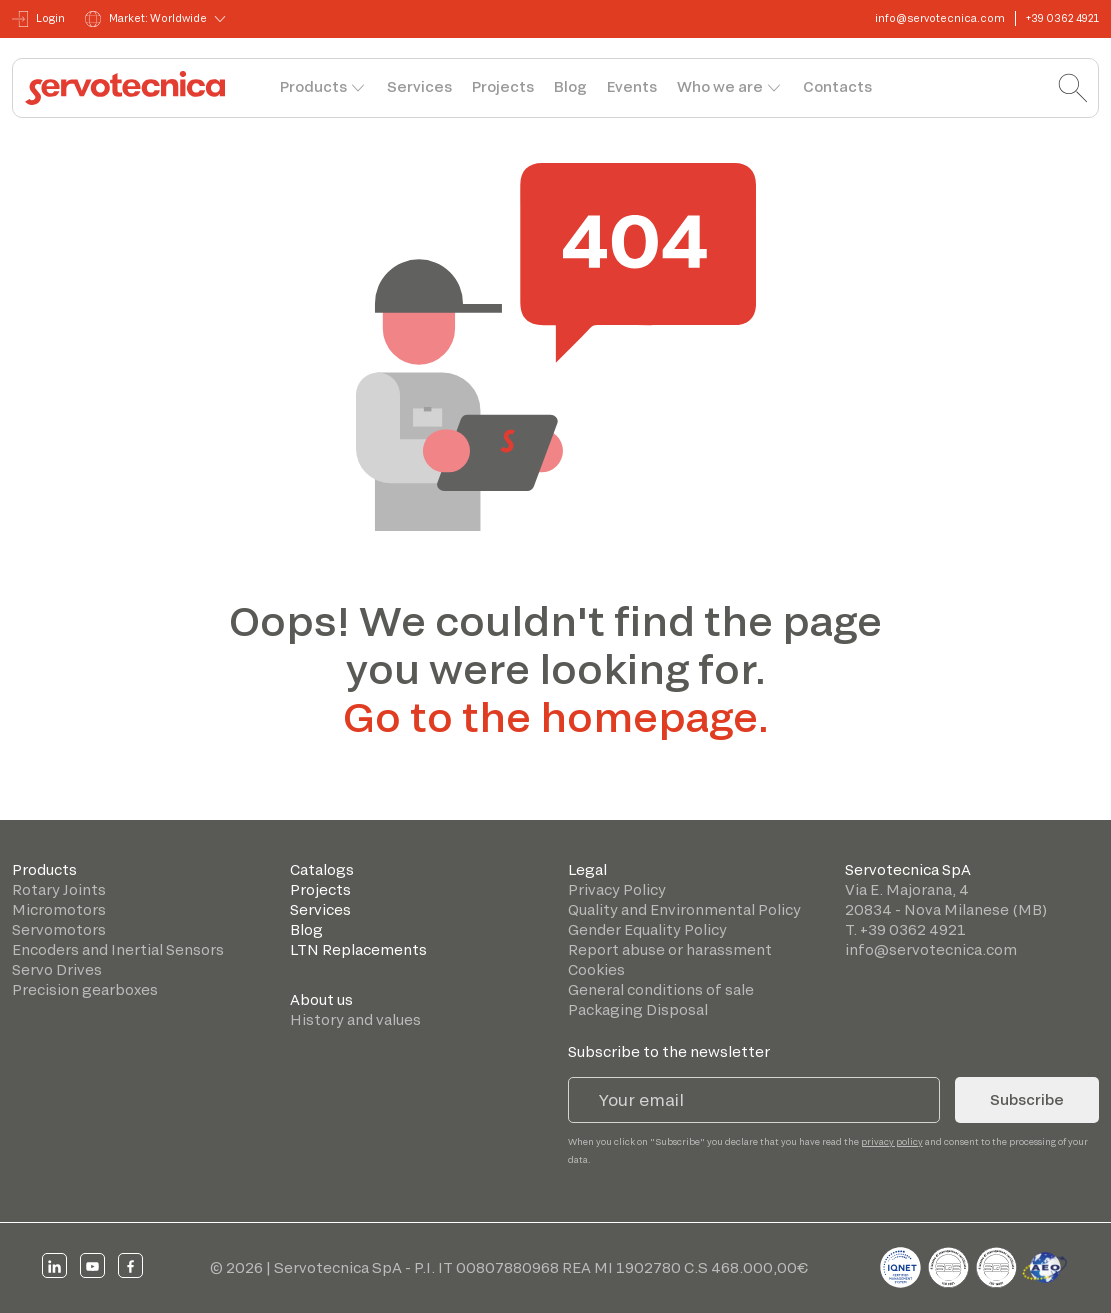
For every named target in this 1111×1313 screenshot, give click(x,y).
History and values (355, 1019)
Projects (503, 86)
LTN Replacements (358, 949)
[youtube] (92, 1265)
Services (419, 86)
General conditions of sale (661, 989)
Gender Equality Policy (647, 929)
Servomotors (59, 929)
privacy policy (892, 1141)
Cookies (596, 969)
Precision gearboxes (85, 989)
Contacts (837, 86)
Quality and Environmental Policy (684, 909)
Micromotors (59, 909)
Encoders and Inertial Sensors (118, 949)
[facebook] (130, 1265)
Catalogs (322, 869)
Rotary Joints (59, 889)
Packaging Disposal (638, 1009)
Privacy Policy (617, 889)
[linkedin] (54, 1265)
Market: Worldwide (146, 19)
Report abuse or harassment (670, 949)
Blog (570, 86)
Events (632, 86)
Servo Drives (57, 969)
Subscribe (1027, 1099)
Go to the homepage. (556, 716)
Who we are (720, 86)
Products (313, 86)
